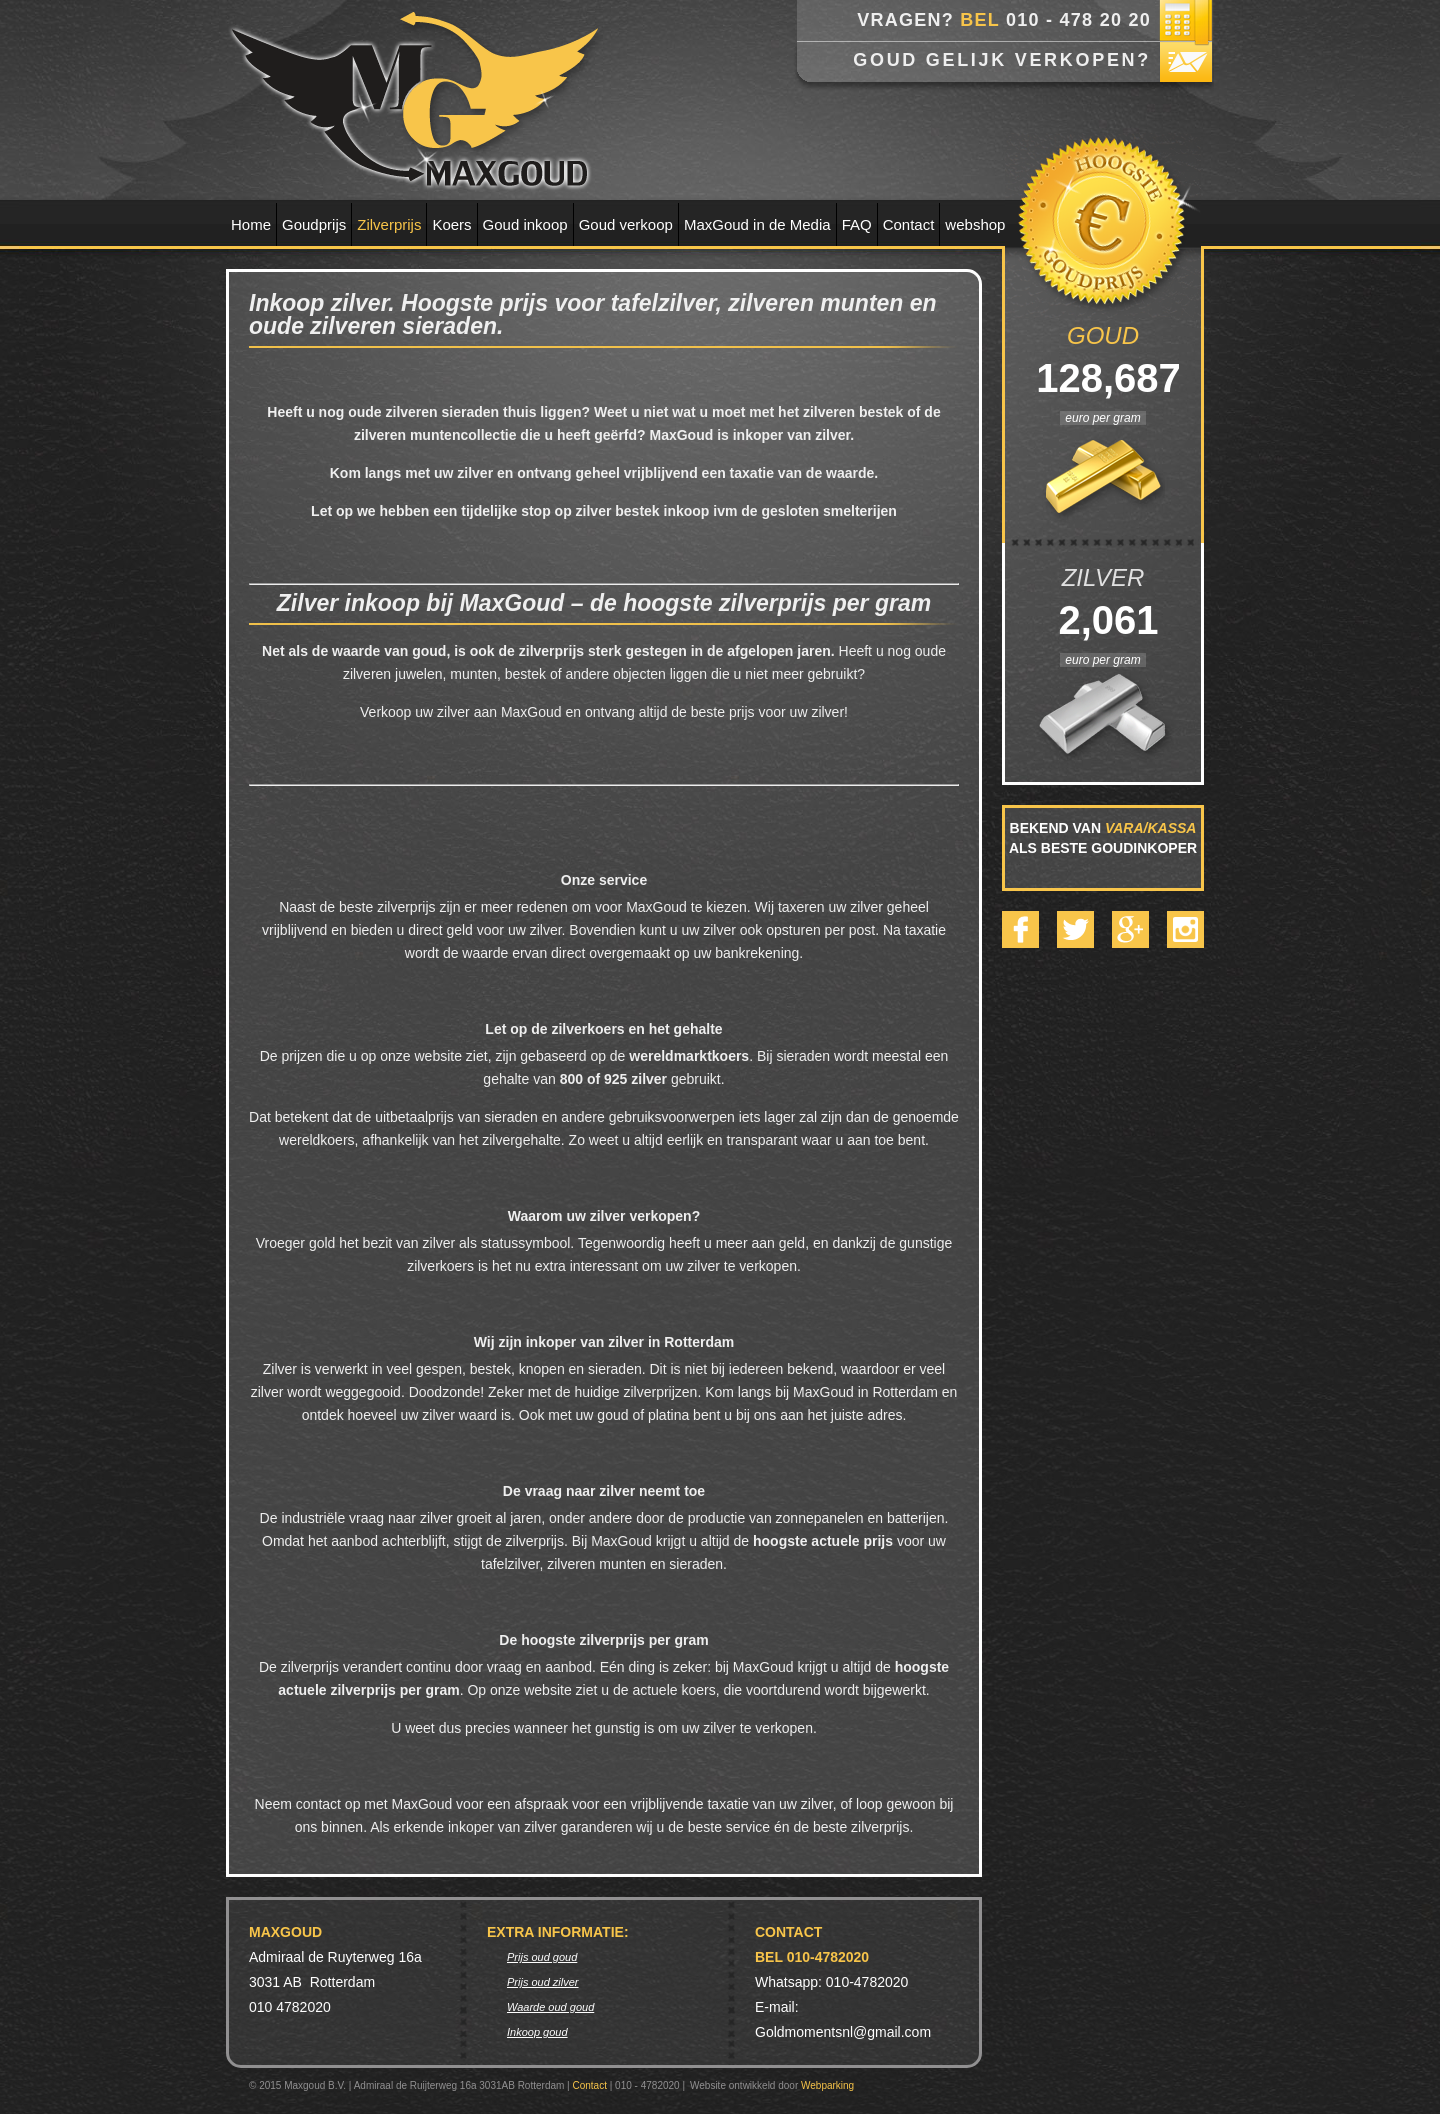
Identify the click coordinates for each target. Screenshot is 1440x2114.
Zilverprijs (389, 224)
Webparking (827, 2085)
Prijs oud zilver (543, 1982)
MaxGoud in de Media (757, 224)
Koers (451, 224)
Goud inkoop (525, 224)
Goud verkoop (626, 224)
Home (251, 224)
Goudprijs (314, 224)
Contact (909, 224)
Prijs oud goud (542, 1957)
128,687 (1103, 378)
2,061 (1102, 620)
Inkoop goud (537, 2032)
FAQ (857, 224)
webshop (975, 224)
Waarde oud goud (550, 2007)
